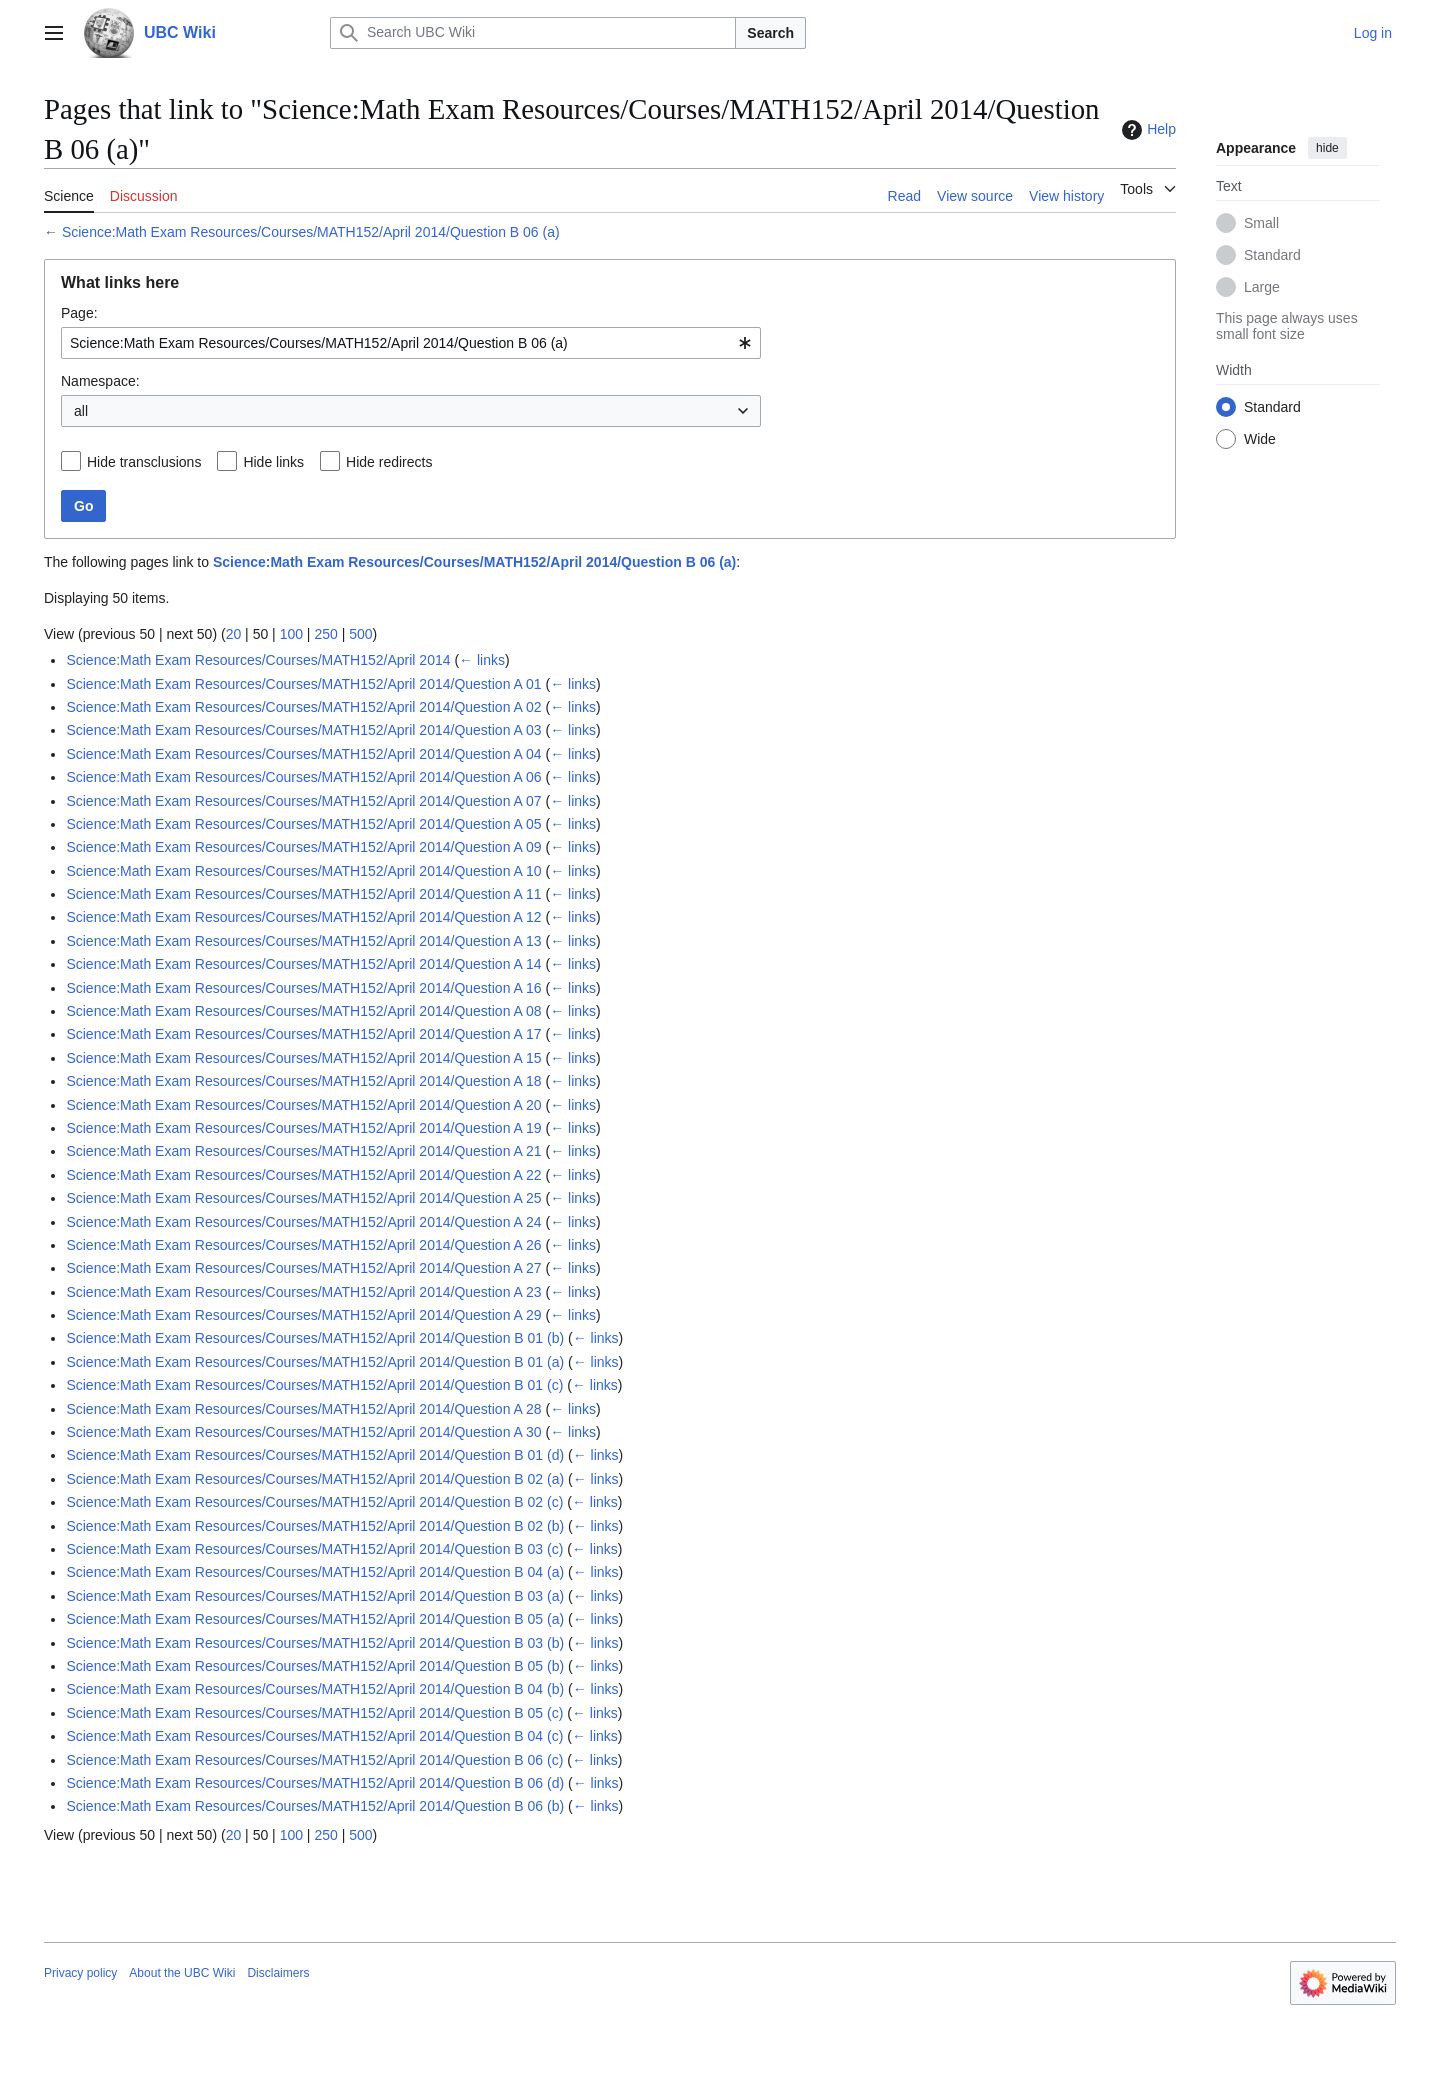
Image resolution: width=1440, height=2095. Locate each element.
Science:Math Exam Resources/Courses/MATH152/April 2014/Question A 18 (303, 1081)
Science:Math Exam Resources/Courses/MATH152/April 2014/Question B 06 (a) (311, 232)
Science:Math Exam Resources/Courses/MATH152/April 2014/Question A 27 (303, 1268)
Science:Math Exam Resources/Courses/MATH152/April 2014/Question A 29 (303, 1315)
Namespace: (100, 381)
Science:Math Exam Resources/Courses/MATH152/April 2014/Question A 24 (303, 1222)
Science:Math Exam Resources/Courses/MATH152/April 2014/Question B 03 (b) (315, 1643)
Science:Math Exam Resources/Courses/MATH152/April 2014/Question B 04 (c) (314, 1736)
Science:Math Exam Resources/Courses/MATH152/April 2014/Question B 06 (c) (314, 1760)
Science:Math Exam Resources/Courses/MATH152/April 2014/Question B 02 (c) (314, 1502)
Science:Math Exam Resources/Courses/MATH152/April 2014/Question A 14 (303, 964)
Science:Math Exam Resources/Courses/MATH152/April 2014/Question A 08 (303, 1011)
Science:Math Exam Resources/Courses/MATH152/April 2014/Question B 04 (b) (315, 1689)
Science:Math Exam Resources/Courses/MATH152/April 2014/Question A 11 (303, 894)
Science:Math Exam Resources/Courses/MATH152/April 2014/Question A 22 (303, 1175)
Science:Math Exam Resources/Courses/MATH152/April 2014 (258, 660)
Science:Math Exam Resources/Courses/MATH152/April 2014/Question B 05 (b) (315, 1666)
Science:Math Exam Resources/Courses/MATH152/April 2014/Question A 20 (303, 1105)
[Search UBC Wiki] (533, 33)
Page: (79, 313)
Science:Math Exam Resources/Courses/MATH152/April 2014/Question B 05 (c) (314, 1713)
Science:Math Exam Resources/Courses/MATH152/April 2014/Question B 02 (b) (315, 1526)
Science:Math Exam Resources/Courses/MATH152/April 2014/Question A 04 (303, 754)
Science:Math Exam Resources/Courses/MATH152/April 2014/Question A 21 (303, 1151)
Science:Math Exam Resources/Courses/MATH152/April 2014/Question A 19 (303, 1128)
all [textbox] (81, 411)
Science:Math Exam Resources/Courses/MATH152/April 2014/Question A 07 (303, 801)
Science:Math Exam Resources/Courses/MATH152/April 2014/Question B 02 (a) (315, 1479)
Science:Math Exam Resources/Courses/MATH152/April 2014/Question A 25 (303, 1198)
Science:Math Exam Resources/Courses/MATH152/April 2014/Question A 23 (303, 1292)
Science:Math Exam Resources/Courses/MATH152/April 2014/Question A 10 (303, 871)
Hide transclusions (144, 462)
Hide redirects (389, 462)
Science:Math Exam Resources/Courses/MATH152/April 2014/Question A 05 (303, 824)
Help (1146, 130)
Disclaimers (278, 1973)
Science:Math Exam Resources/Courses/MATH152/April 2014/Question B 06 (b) (315, 1806)
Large (1262, 287)
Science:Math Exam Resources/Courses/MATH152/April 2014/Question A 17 (303, 1034)
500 (360, 634)
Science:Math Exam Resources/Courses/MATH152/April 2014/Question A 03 (303, 730)
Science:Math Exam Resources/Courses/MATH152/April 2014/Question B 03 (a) (315, 1596)
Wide (1260, 439)
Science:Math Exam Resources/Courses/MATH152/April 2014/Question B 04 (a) (315, 1572)
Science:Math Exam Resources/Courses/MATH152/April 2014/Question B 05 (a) (315, 1619)
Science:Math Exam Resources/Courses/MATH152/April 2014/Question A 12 (303, 917)
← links (482, 660)
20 (234, 634)
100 (291, 634)
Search (770, 33)
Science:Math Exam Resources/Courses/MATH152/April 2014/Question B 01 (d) (315, 1455)
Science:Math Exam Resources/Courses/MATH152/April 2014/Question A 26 (303, 1245)
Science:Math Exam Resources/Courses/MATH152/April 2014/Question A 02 (303, 707)
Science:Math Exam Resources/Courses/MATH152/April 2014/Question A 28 (303, 1409)
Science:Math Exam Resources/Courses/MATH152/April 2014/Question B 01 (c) (314, 1385)
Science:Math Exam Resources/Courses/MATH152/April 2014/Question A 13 (303, 941)
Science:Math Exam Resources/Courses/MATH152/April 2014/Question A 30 (303, 1432)
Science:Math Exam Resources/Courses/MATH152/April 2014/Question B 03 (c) (314, 1549)
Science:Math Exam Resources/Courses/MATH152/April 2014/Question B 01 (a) (315, 1362)
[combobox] (411, 343)
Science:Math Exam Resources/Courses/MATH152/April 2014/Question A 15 (303, 1058)
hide (1327, 148)
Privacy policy (80, 1973)
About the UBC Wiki (182, 1973)
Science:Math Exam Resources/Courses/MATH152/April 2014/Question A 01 (303, 684)
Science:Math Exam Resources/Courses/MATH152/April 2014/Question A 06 (303, 777)
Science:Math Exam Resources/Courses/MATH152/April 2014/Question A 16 (303, 988)
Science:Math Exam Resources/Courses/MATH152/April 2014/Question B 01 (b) (315, 1338)
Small (1261, 223)
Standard (1272, 255)
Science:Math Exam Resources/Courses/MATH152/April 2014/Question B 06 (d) (315, 1783)
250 (325, 634)
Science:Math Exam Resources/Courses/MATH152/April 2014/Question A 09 (303, 847)
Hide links (273, 462)
